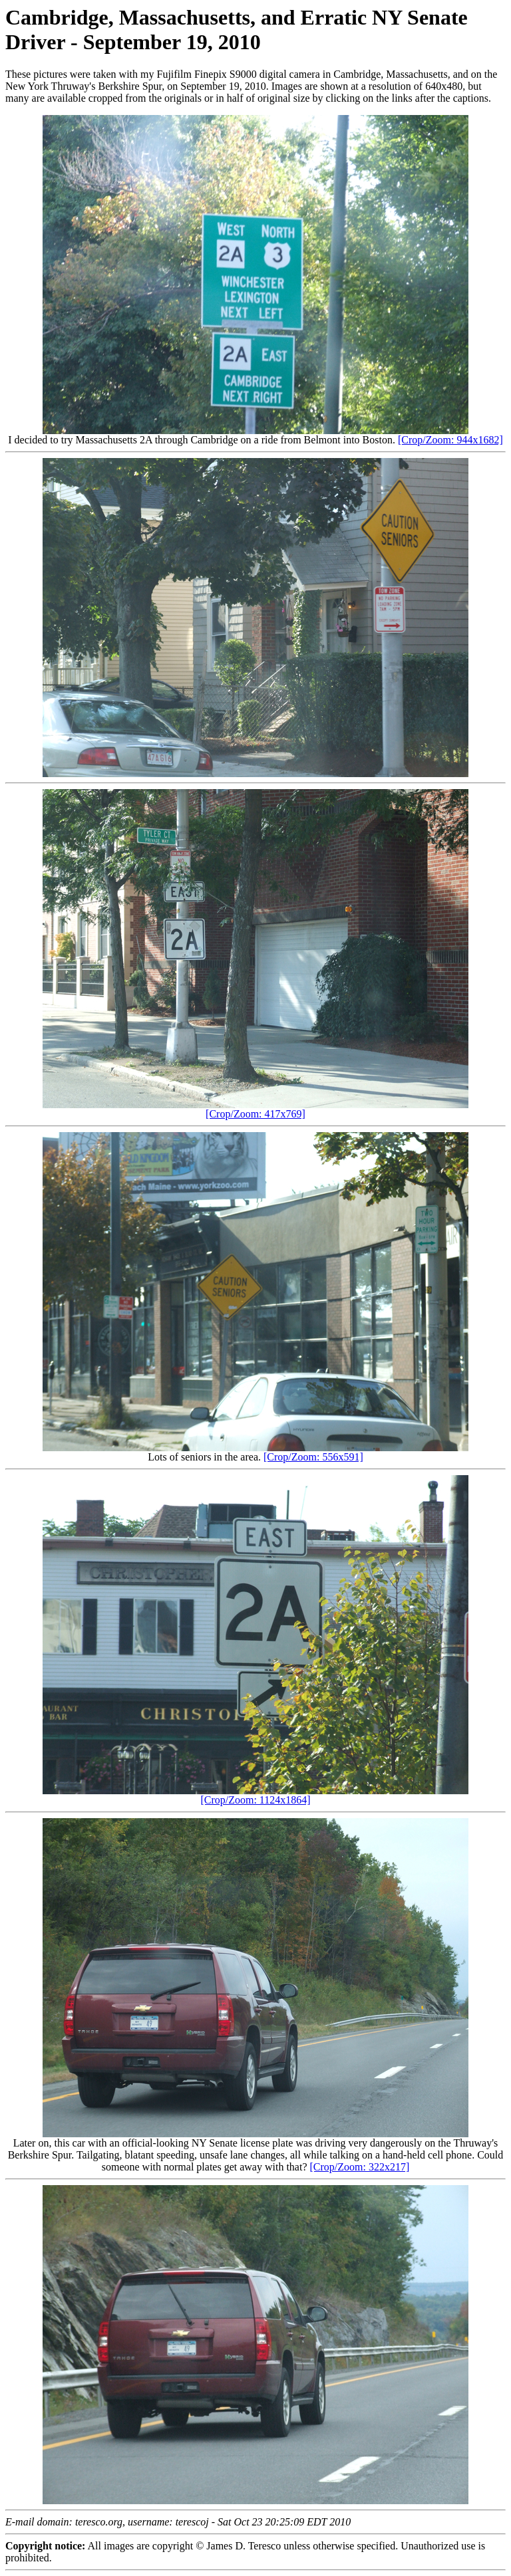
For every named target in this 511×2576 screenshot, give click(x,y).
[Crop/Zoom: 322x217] (360, 2166)
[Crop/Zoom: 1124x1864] (255, 1800)
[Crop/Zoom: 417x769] (255, 1113)
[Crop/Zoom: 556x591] (313, 1457)
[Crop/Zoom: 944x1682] (450, 439)
